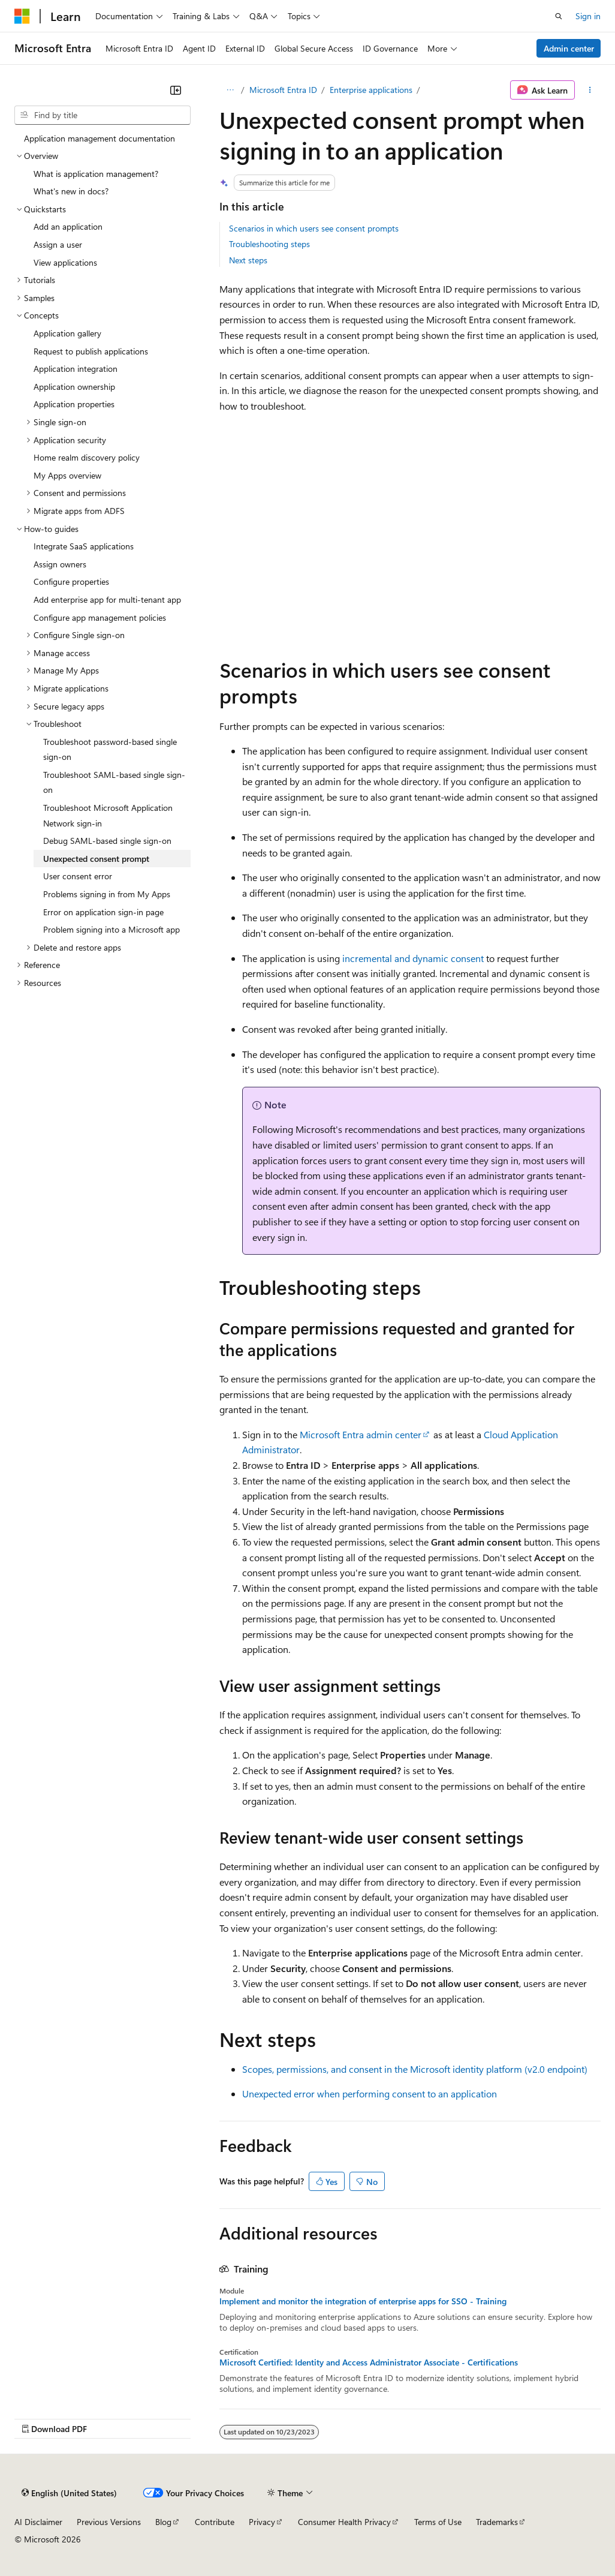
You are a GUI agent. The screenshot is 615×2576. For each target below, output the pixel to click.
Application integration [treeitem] (75, 368)
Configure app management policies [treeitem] (100, 617)
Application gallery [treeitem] (67, 333)
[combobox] (102, 115)
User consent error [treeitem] (77, 876)
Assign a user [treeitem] (58, 244)
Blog (163, 2521)
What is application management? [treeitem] (96, 173)
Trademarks (497, 2521)
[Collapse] (176, 90)
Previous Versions (109, 2521)
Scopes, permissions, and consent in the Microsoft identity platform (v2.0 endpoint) (414, 2069)
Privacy (262, 2521)
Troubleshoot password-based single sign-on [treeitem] (110, 749)
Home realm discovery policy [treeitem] (87, 457)
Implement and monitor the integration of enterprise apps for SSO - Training (363, 2301)
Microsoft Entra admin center (360, 1434)
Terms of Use (438, 2521)
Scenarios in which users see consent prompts (314, 228)
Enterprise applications (371, 89)
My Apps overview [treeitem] (67, 475)
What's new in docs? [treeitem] (71, 191)
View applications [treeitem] (65, 262)
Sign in (588, 16)
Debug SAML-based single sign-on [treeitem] (107, 840)
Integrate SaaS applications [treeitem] (84, 546)
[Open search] (559, 16)
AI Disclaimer (38, 2521)
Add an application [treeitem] (68, 226)
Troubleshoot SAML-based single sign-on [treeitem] (114, 782)
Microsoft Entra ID (283, 89)
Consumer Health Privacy (344, 2521)
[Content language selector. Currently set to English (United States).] (69, 2492)
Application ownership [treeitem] (74, 386)
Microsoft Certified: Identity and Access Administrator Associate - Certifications (368, 2362)
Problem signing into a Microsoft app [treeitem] (111, 929)
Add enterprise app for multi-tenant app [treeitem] (107, 599)
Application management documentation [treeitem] (99, 138)
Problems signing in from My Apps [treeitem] (106, 894)
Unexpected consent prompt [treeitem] (96, 858)
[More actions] (590, 90)
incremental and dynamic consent (413, 958)
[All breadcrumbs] (229, 90)
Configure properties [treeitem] (71, 581)
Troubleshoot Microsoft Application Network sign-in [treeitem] (108, 815)
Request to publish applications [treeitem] (91, 351)
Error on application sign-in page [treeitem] (103, 912)
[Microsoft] (22, 16)
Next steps (248, 260)
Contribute (214, 2521)
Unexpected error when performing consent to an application (369, 2093)
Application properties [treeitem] (74, 404)
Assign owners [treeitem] (60, 564)
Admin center (569, 48)
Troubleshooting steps (269, 244)
